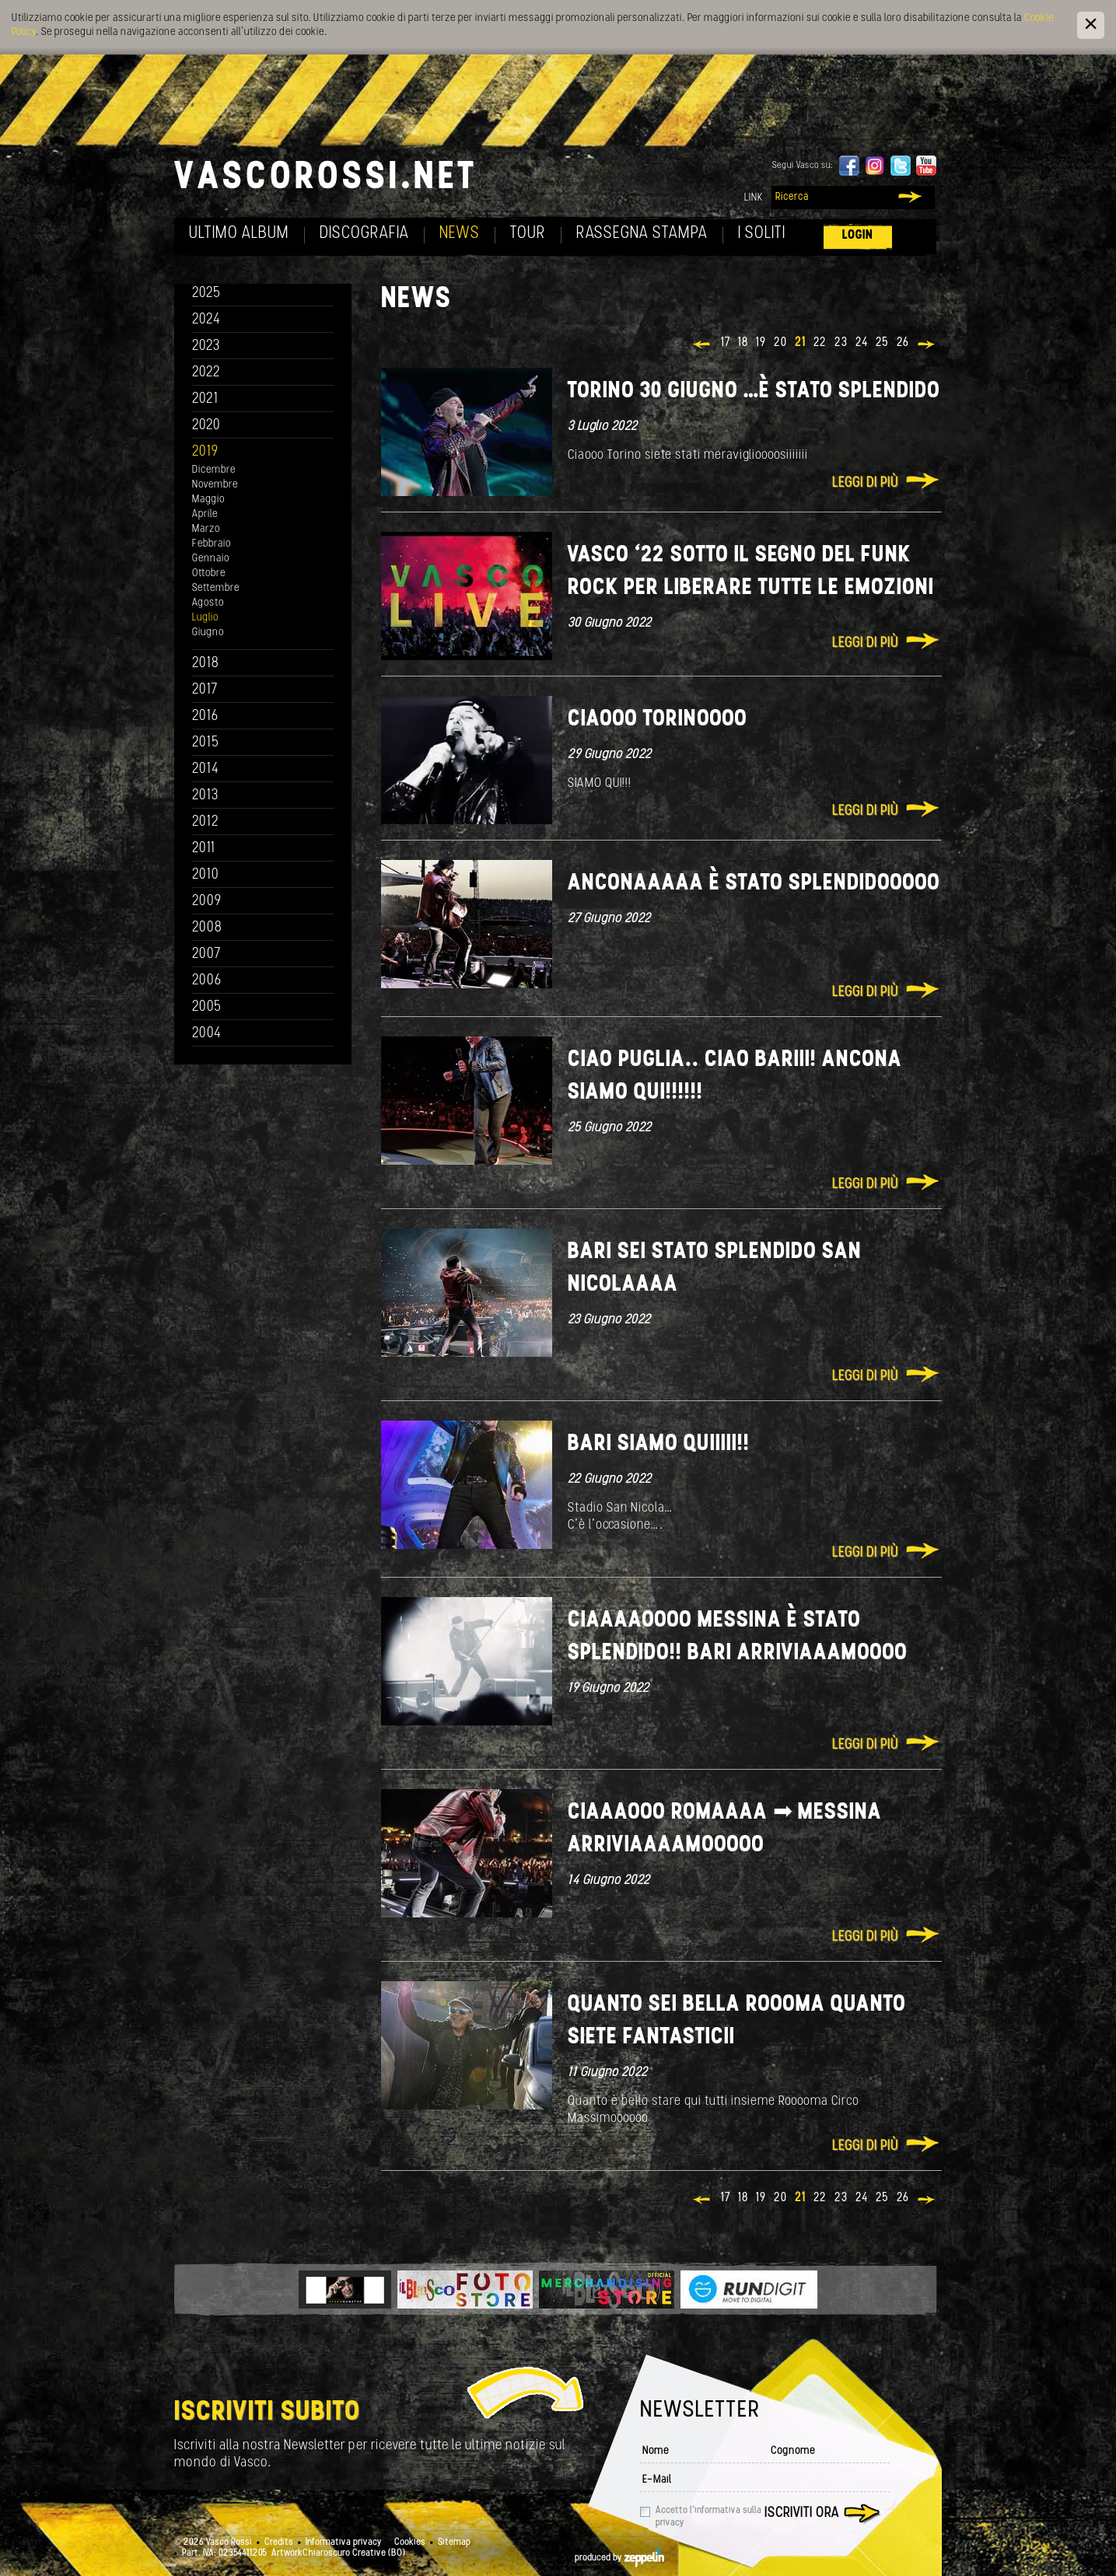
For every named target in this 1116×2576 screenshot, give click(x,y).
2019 (205, 452)
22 (820, 343)
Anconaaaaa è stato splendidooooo (754, 884)
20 (780, 343)
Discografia (364, 234)
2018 (205, 663)
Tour (528, 234)
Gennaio (210, 558)
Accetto (708, 2517)
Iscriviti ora (801, 2513)
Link (753, 198)
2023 (206, 346)
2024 (206, 320)
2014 (205, 769)
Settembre (216, 588)
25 (882, 343)
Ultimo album (239, 234)
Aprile (205, 514)
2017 (205, 690)
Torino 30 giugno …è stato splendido (754, 391)
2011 (203, 848)
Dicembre (214, 470)
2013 (205, 795)
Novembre (215, 485)
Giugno (208, 632)
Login (857, 235)
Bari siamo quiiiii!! (659, 1444)
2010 (205, 875)
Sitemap (454, 2542)
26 (903, 343)
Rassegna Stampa (642, 234)
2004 (207, 1033)
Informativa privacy (344, 2542)
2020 (206, 425)
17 (725, 343)
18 (743, 343)
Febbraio (211, 544)
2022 (206, 372)
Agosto (208, 603)
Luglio (205, 618)
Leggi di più (865, 483)
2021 (205, 399)
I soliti (761, 234)
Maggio (208, 499)
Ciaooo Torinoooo (657, 720)
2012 (205, 822)
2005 (207, 1007)
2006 (207, 980)
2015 (205, 743)
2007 (206, 954)
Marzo (206, 529)
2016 (205, 716)
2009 (207, 901)
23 (841, 343)
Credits (278, 2542)
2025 (206, 293)
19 (761, 343)
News (459, 234)
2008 (207, 928)
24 (861, 343)
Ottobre (209, 573)
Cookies (409, 2542)
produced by (619, 2558)
